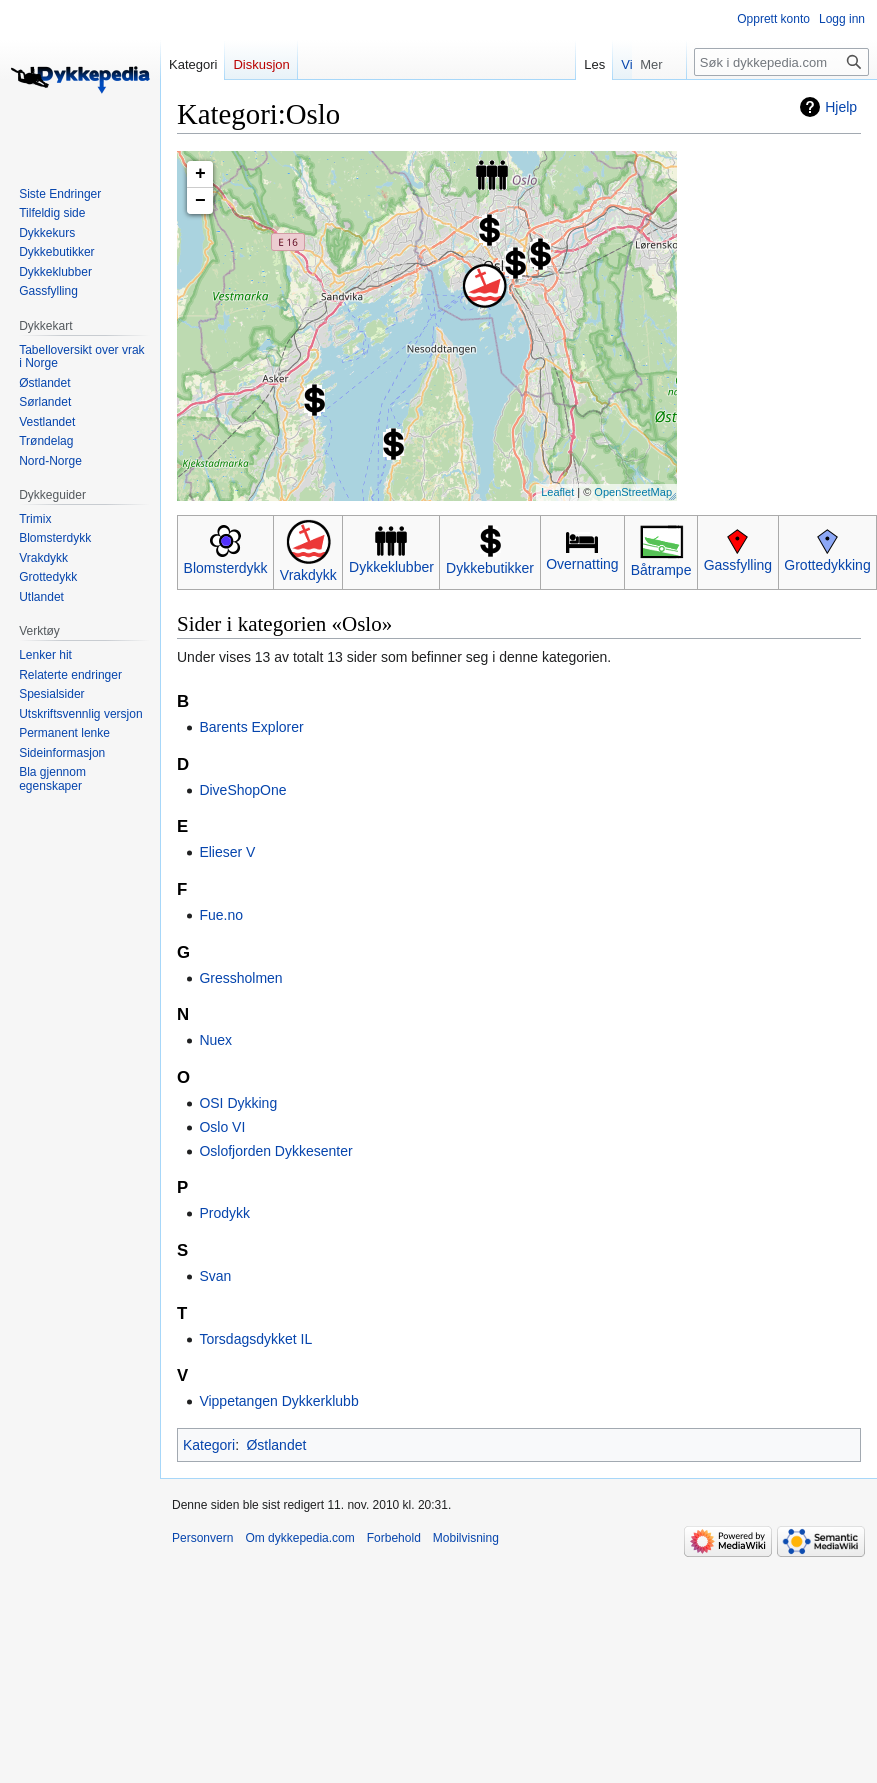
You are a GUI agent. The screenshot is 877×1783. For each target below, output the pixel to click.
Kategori (209, 1445)
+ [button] (200, 174)
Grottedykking (827, 565)
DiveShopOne (242, 790)
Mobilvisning (466, 1538)
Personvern (202, 1538)
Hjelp (841, 107)
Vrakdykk (308, 575)
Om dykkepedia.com (299, 1538)
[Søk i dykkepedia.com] (781, 62)
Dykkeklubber (391, 567)
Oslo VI (222, 1127)
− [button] (200, 201)
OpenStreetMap (633, 492)
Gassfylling (738, 565)
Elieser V (227, 852)
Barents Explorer (251, 727)
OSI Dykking (238, 1103)
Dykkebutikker (490, 568)
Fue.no (221, 915)
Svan (215, 1276)
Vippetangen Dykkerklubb (278, 1401)
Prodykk (224, 1213)
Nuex (215, 1040)
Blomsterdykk (226, 568)
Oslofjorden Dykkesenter (275, 1151)
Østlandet (276, 1445)
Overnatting (582, 564)
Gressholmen (240, 978)
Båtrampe (661, 570)
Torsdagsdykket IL (255, 1339)
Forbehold (394, 1538)
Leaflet (557, 492)
